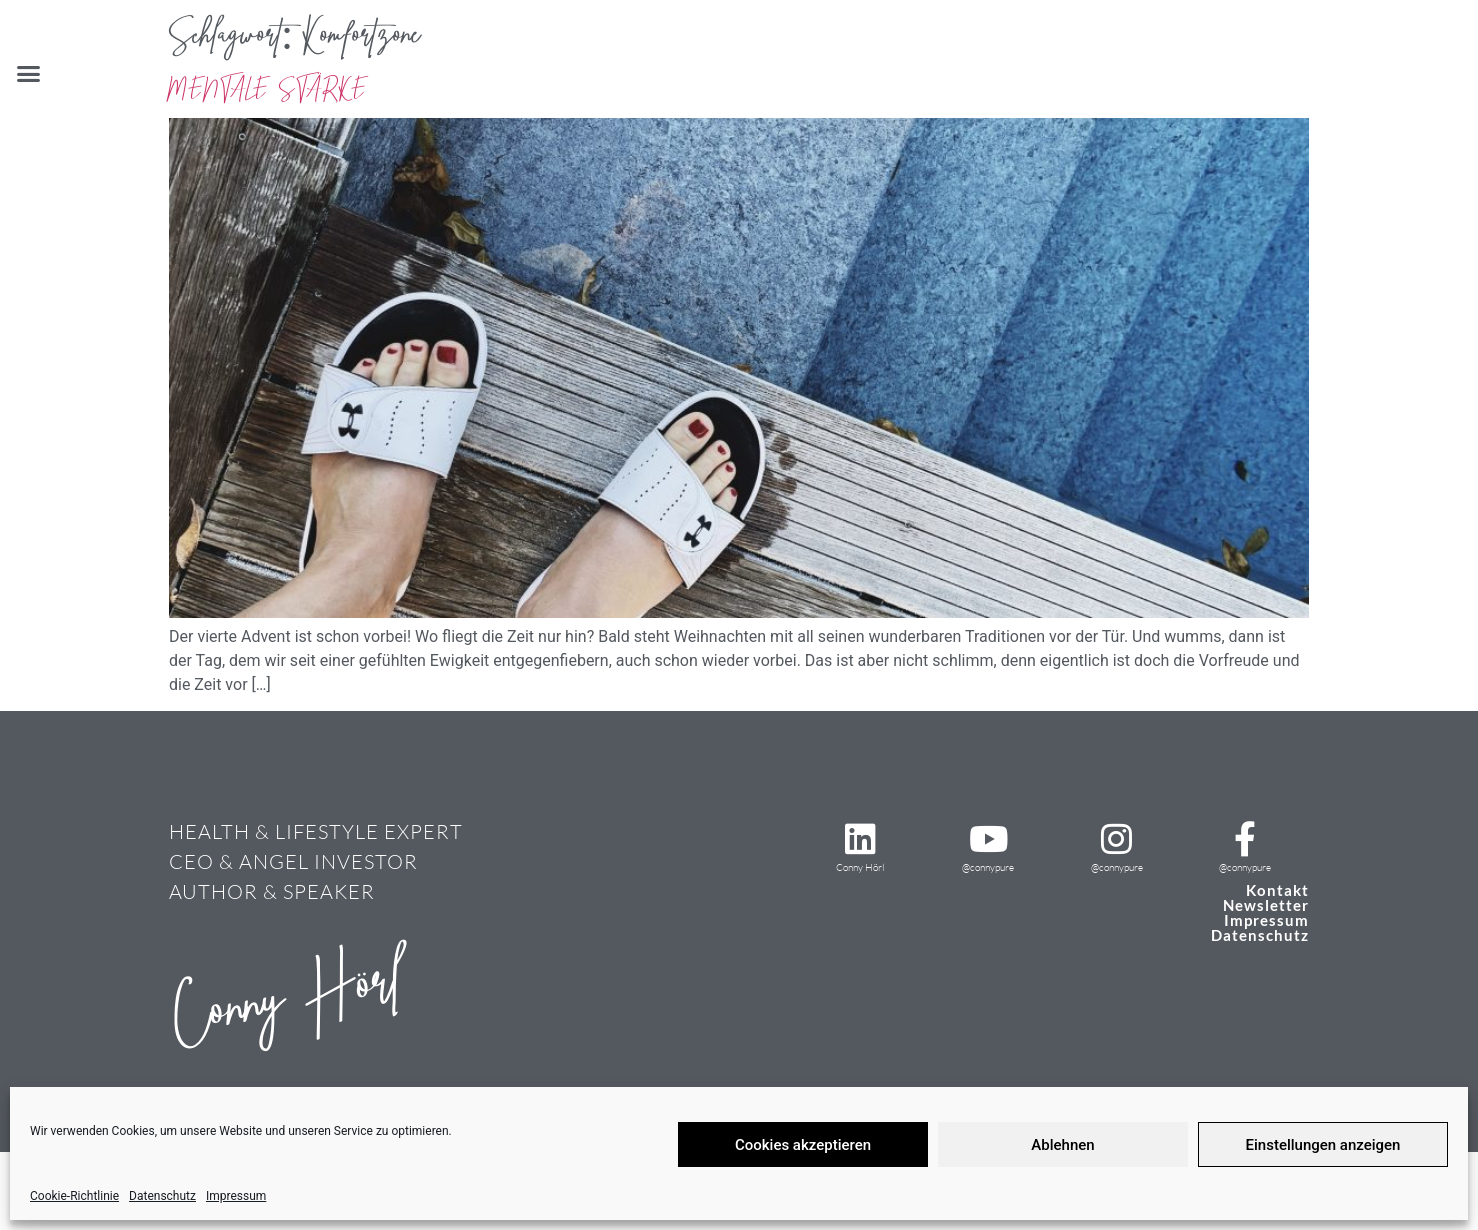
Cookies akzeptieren (803, 1145)
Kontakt (1277, 890)
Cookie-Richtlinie (74, 1196)
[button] (29, 74)
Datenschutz (162, 1196)
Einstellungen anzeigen (1323, 1145)
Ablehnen (1062, 1145)
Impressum (236, 1196)
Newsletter (1266, 905)
